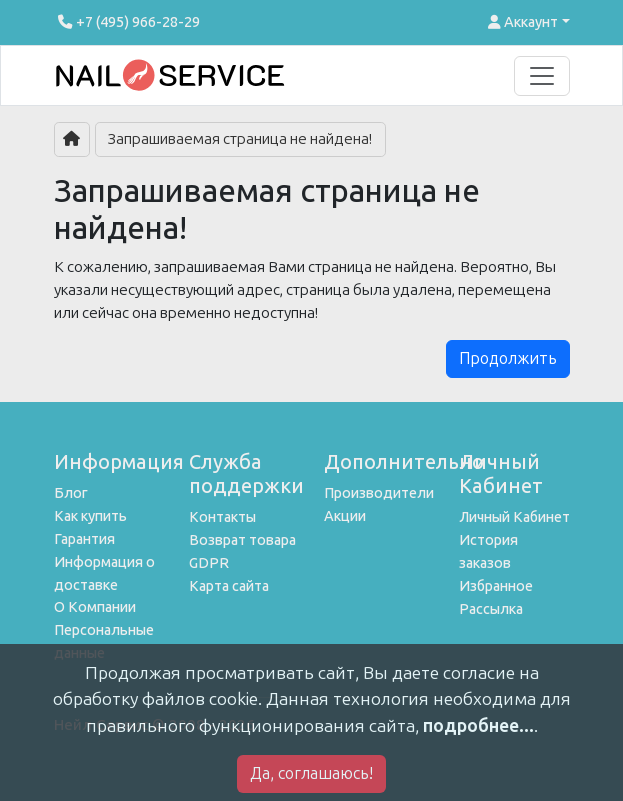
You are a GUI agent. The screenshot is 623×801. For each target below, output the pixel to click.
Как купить (90, 516)
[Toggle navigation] (542, 76)
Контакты (222, 517)
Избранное (496, 586)
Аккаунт (523, 22)
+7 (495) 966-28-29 (127, 22)
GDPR (209, 563)
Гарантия (84, 539)
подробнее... (478, 726)
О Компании (95, 607)
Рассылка (491, 609)
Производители (379, 493)
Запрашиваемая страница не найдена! (240, 139)
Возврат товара (242, 540)
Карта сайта (229, 586)
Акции (345, 516)
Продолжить (508, 358)
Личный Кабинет (514, 517)
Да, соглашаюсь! (311, 773)
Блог (71, 493)
